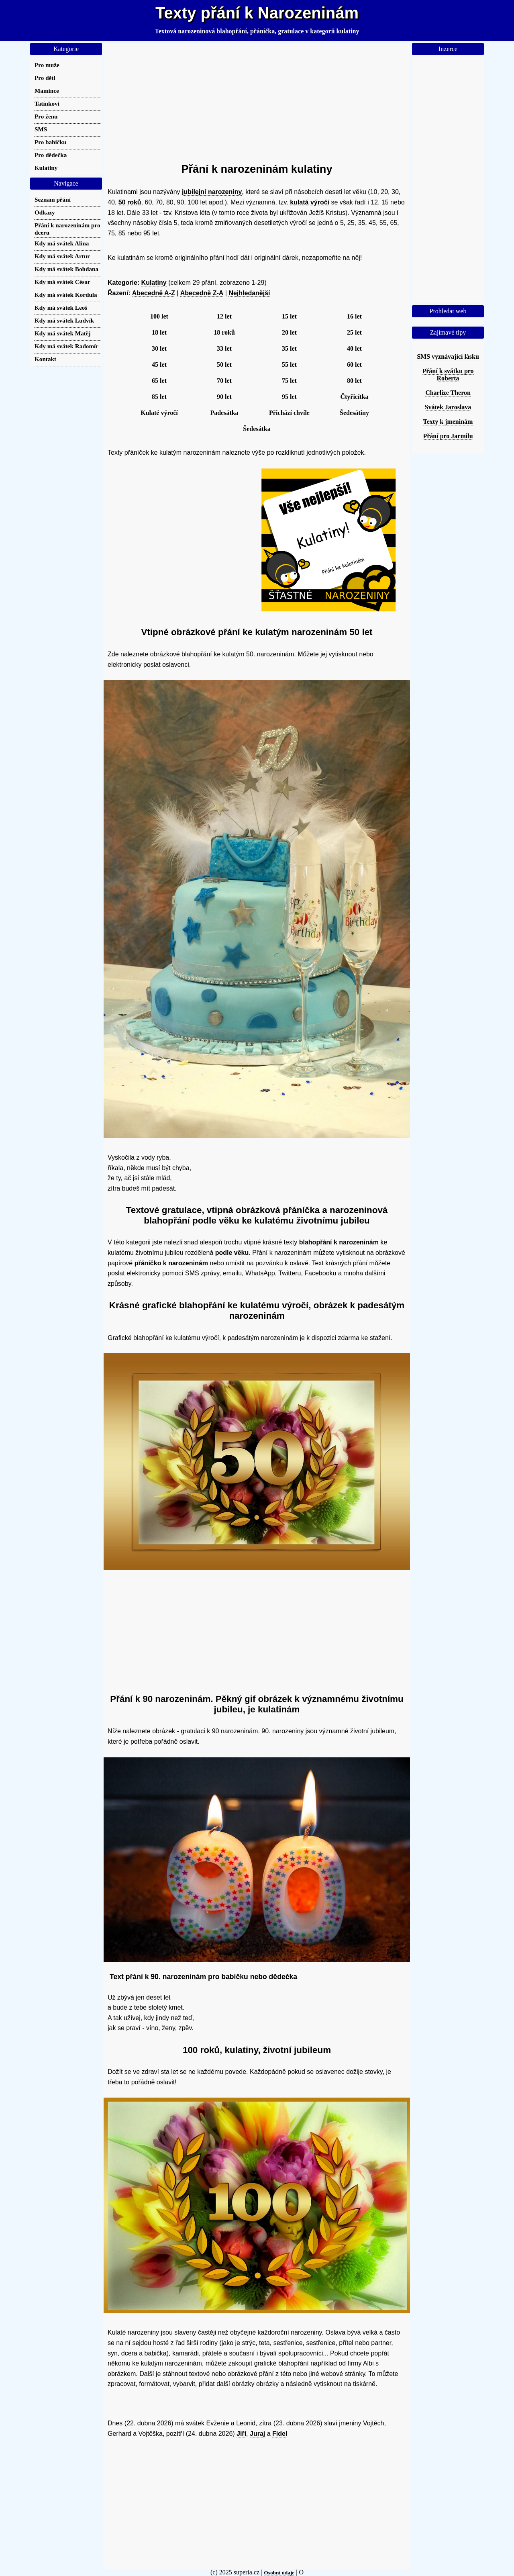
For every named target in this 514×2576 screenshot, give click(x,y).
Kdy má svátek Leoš (61, 307)
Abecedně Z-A (202, 293)
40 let (354, 348)
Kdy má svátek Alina (62, 243)
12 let (224, 316)
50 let (224, 364)
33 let (224, 348)
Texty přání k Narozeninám (257, 13)
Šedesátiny (354, 412)
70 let (224, 380)
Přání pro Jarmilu (448, 436)
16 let (354, 316)
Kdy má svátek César (62, 281)
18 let (159, 332)
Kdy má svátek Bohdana (66, 269)
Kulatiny (154, 282)
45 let (159, 364)
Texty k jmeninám (448, 421)
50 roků (129, 202)
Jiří (241, 2433)
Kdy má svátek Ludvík (64, 320)
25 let (354, 332)
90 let (224, 396)
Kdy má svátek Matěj (63, 333)
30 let (159, 348)
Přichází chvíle (289, 412)
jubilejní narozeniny (212, 191)
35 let (289, 348)
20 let (289, 332)
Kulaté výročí (159, 412)
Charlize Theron (448, 392)
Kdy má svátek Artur (62, 256)
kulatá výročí (309, 202)
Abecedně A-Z (153, 293)
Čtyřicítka (354, 396)
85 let (159, 396)
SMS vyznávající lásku (448, 356)
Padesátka (224, 412)
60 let (354, 364)
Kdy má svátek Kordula (66, 294)
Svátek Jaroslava (448, 407)
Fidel (279, 2433)
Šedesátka (256, 428)
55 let (289, 364)
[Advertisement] (257, 99)
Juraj (257, 2433)
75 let (289, 380)
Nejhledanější (249, 293)
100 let (159, 316)
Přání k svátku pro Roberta (447, 375)
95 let (289, 396)
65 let (159, 380)
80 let (354, 380)
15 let (289, 316)
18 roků (224, 332)
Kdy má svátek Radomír (66, 346)
